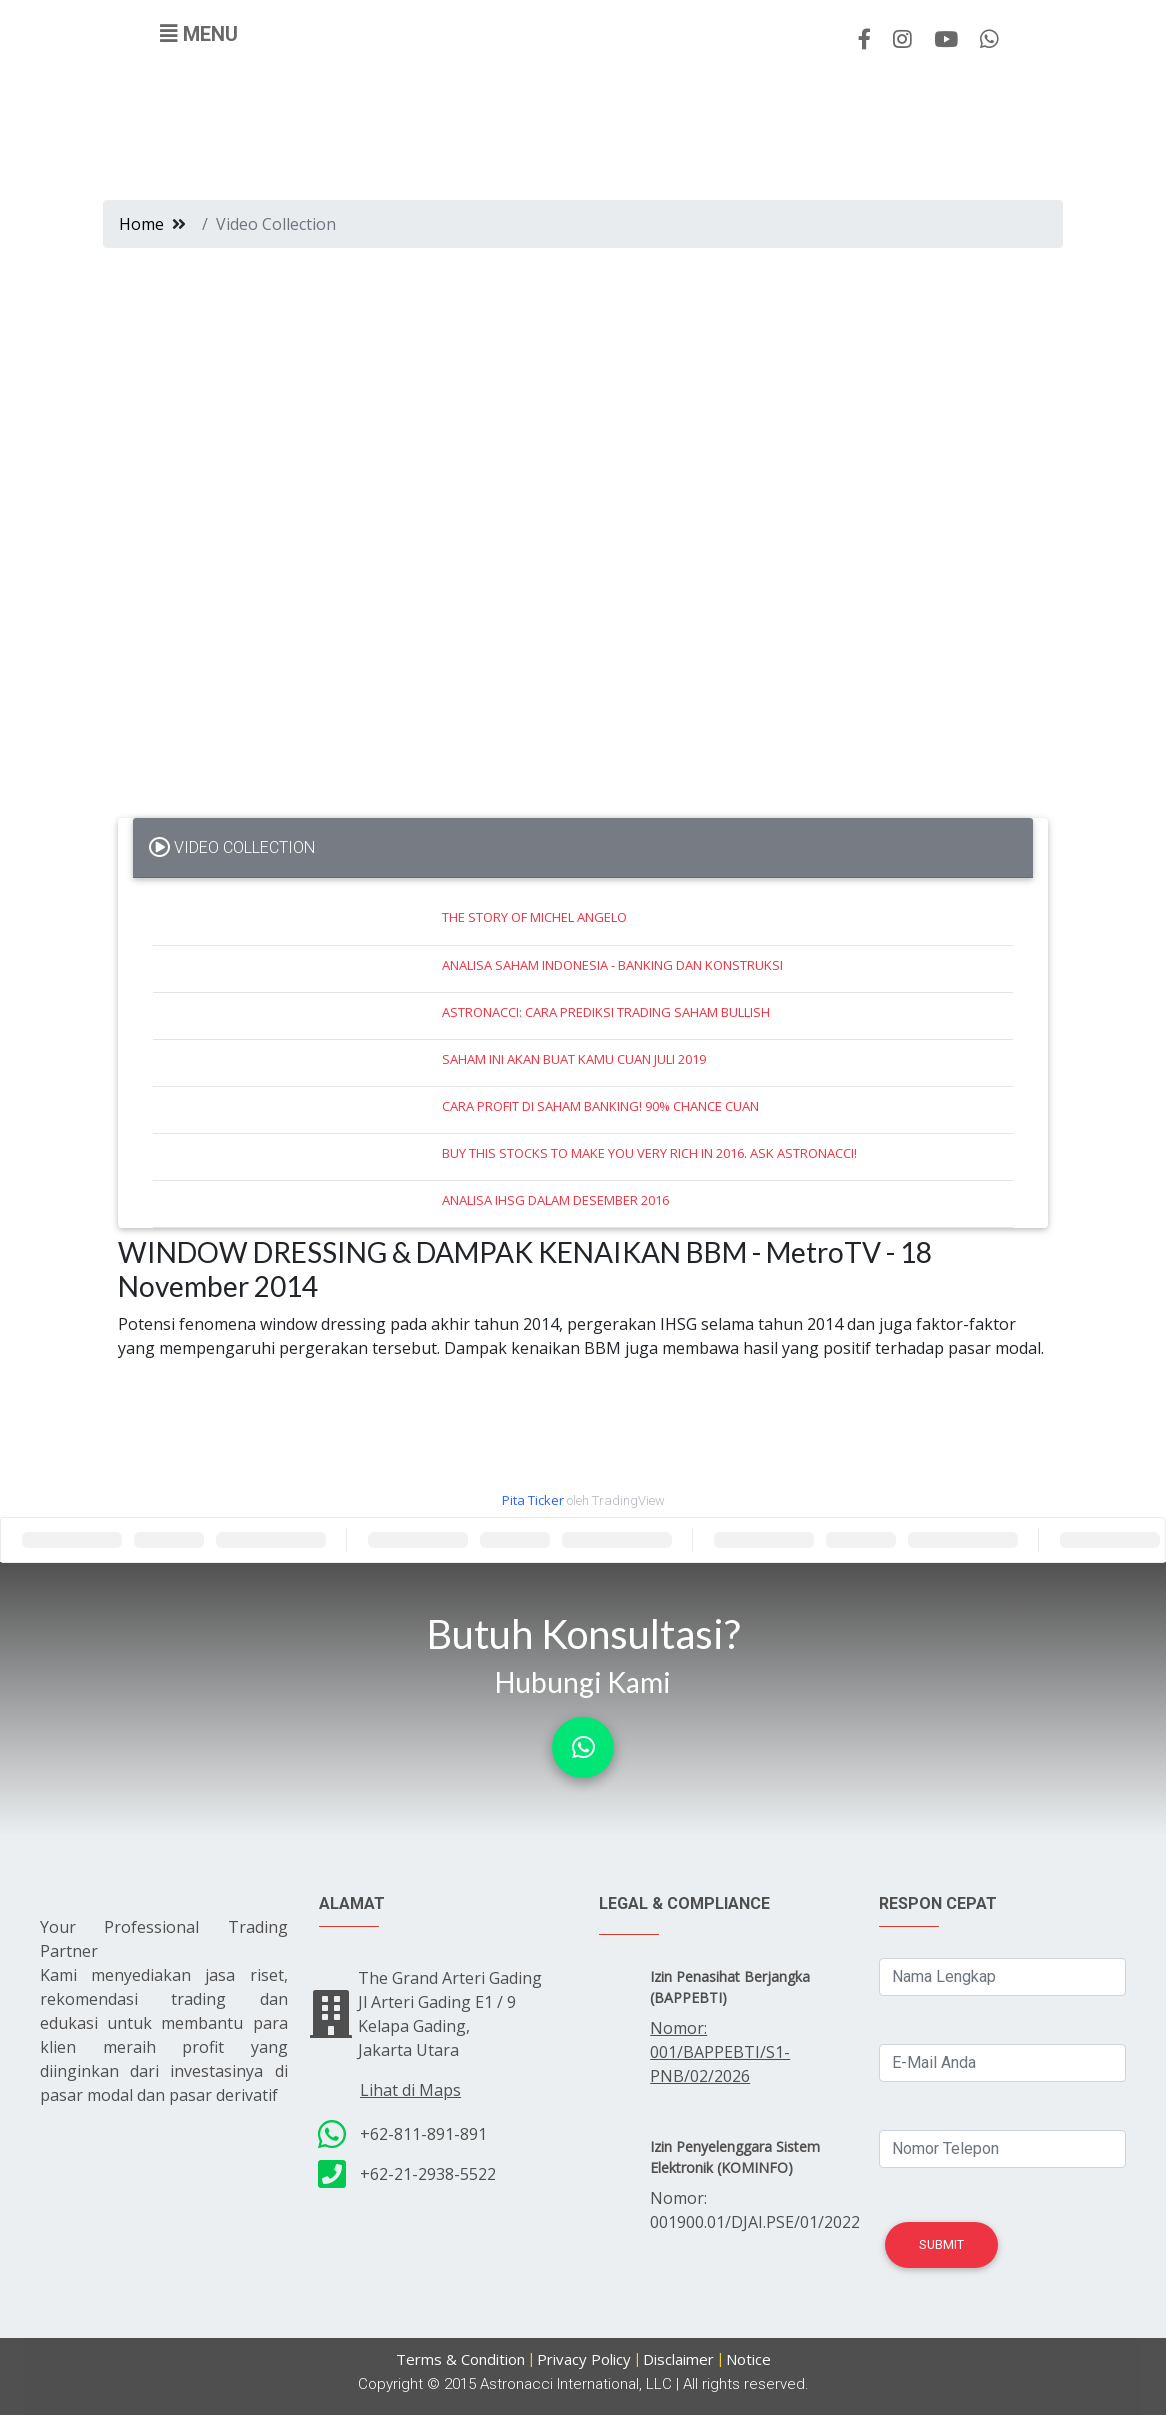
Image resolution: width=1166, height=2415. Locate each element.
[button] (582, 1747)
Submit (941, 2244)
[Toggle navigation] (199, 34)
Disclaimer (678, 2359)
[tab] (583, 848)
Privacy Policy (584, 2359)
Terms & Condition (460, 2359)
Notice (748, 2359)
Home (141, 224)
